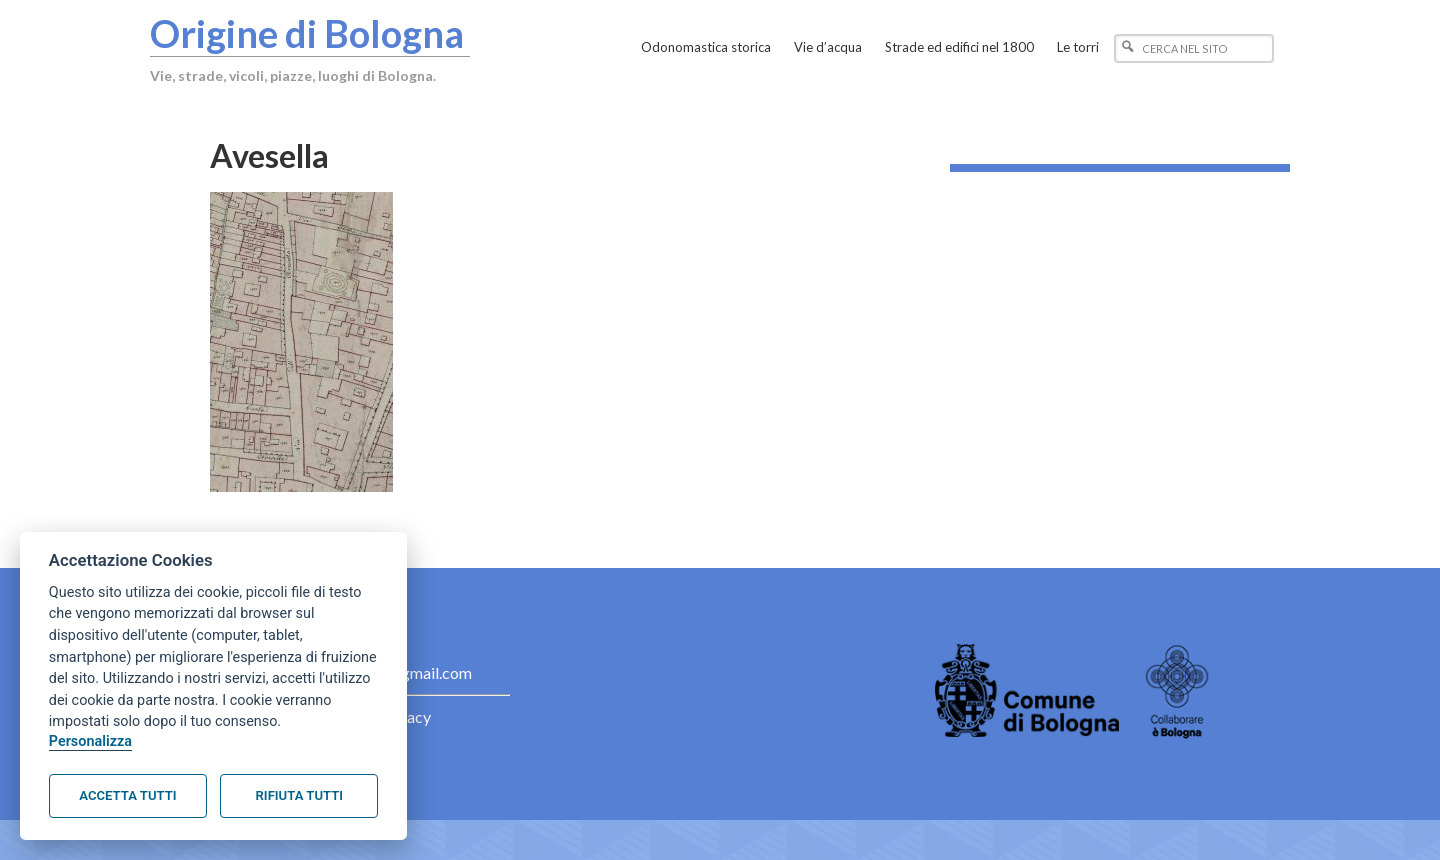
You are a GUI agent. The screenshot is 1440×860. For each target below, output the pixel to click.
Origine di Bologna (307, 33)
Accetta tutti (127, 795)
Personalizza (90, 741)
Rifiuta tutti (299, 795)
